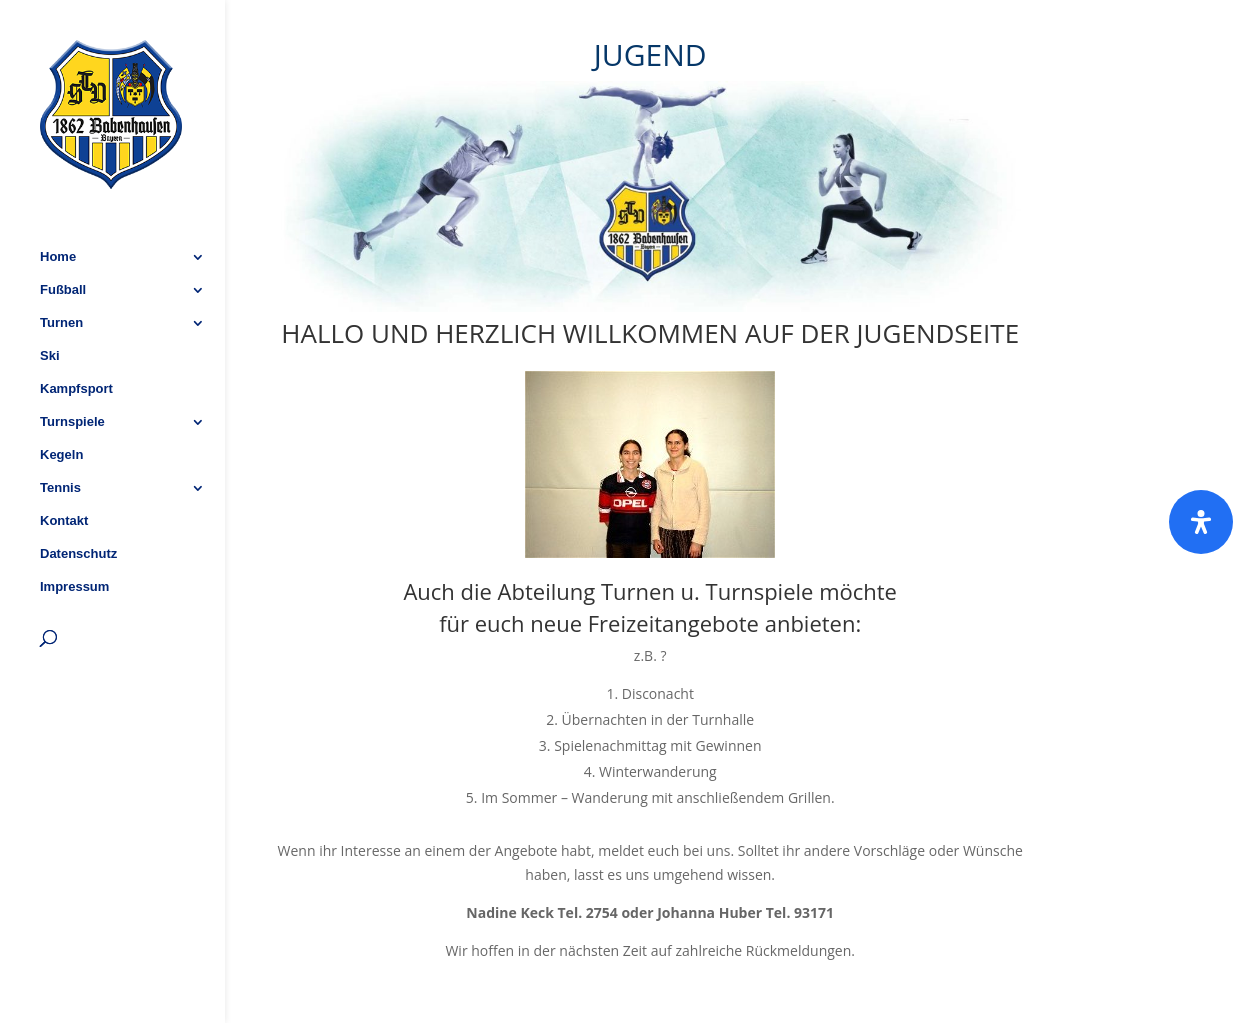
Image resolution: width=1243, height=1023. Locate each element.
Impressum (74, 534)
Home (58, 204)
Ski (50, 303)
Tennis (60, 435)
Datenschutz (78, 501)
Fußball (63, 237)
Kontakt (64, 468)
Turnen (61, 270)
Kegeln (61, 402)
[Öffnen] (1201, 522)
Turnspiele (72, 369)
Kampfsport (76, 336)
